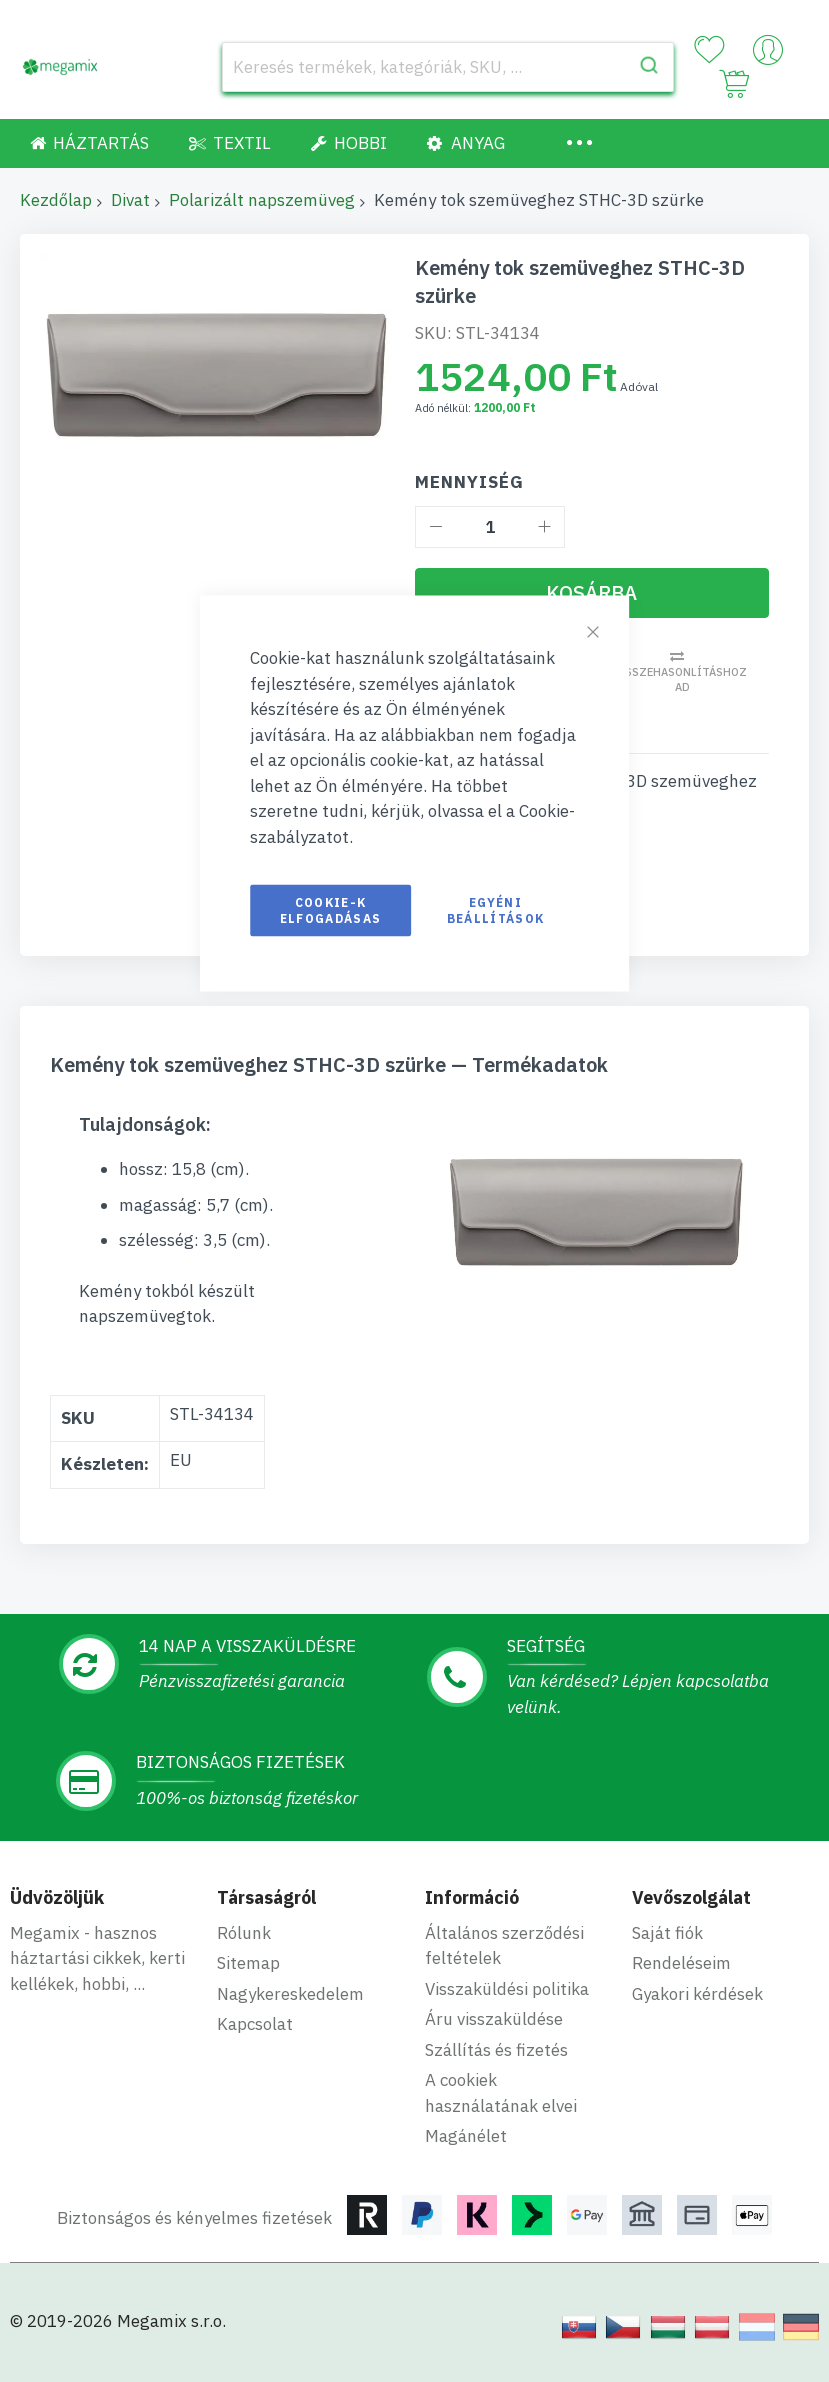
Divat (130, 200)
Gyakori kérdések (697, 1994)
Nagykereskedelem (290, 1994)
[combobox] (448, 67)
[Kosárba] (592, 593)
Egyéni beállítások (496, 910)
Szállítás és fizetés (496, 2050)
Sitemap (248, 1963)
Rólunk (244, 1933)
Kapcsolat (255, 2024)
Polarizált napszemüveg (262, 200)
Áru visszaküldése (494, 2019)
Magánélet (466, 2136)
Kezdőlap (56, 200)
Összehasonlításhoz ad (682, 679)
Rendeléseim (681, 1963)
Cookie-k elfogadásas (331, 910)
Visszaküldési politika (507, 1989)
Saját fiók (667, 1933)
